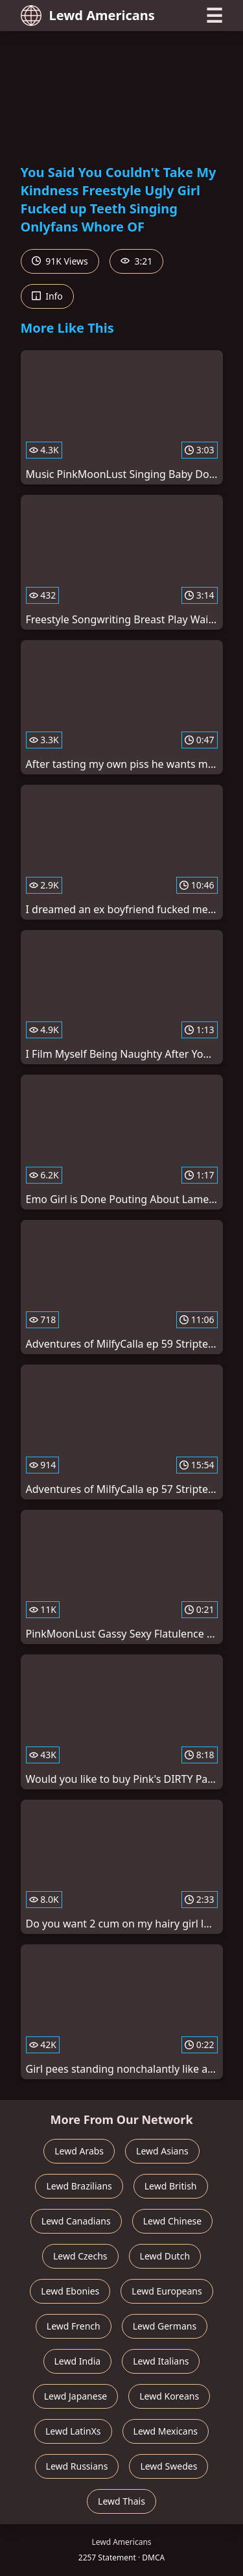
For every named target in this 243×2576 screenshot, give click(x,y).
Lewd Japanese (76, 2396)
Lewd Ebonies (70, 2291)
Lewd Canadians (76, 2221)
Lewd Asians (162, 2151)
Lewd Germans (164, 2326)
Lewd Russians (77, 2466)
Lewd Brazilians (78, 2186)
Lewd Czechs (80, 2256)
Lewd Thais (121, 2501)
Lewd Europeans (167, 2291)
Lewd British (171, 2186)
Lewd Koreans (169, 2396)
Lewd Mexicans (165, 2431)
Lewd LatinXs (73, 2431)
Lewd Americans (88, 15)
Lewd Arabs (79, 2151)
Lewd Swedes (168, 2466)
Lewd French (73, 2326)
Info (47, 296)
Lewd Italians (161, 2361)
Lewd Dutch (165, 2256)
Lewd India (77, 2361)
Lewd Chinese (172, 2221)
